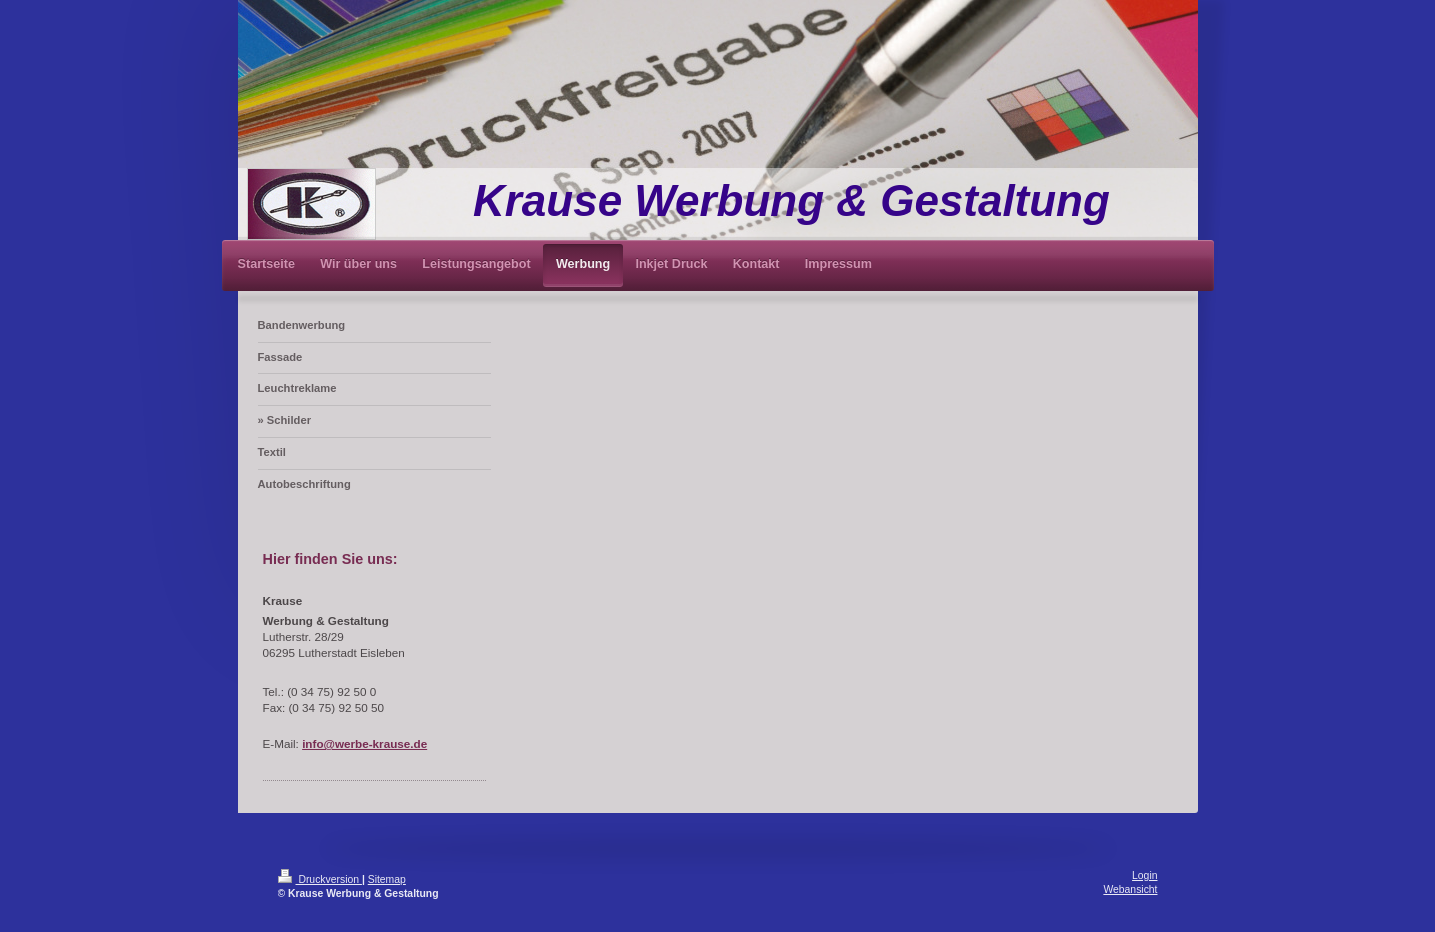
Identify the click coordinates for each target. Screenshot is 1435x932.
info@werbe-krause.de (364, 743)
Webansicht (1130, 889)
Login (1144, 875)
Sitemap (387, 879)
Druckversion (320, 879)
